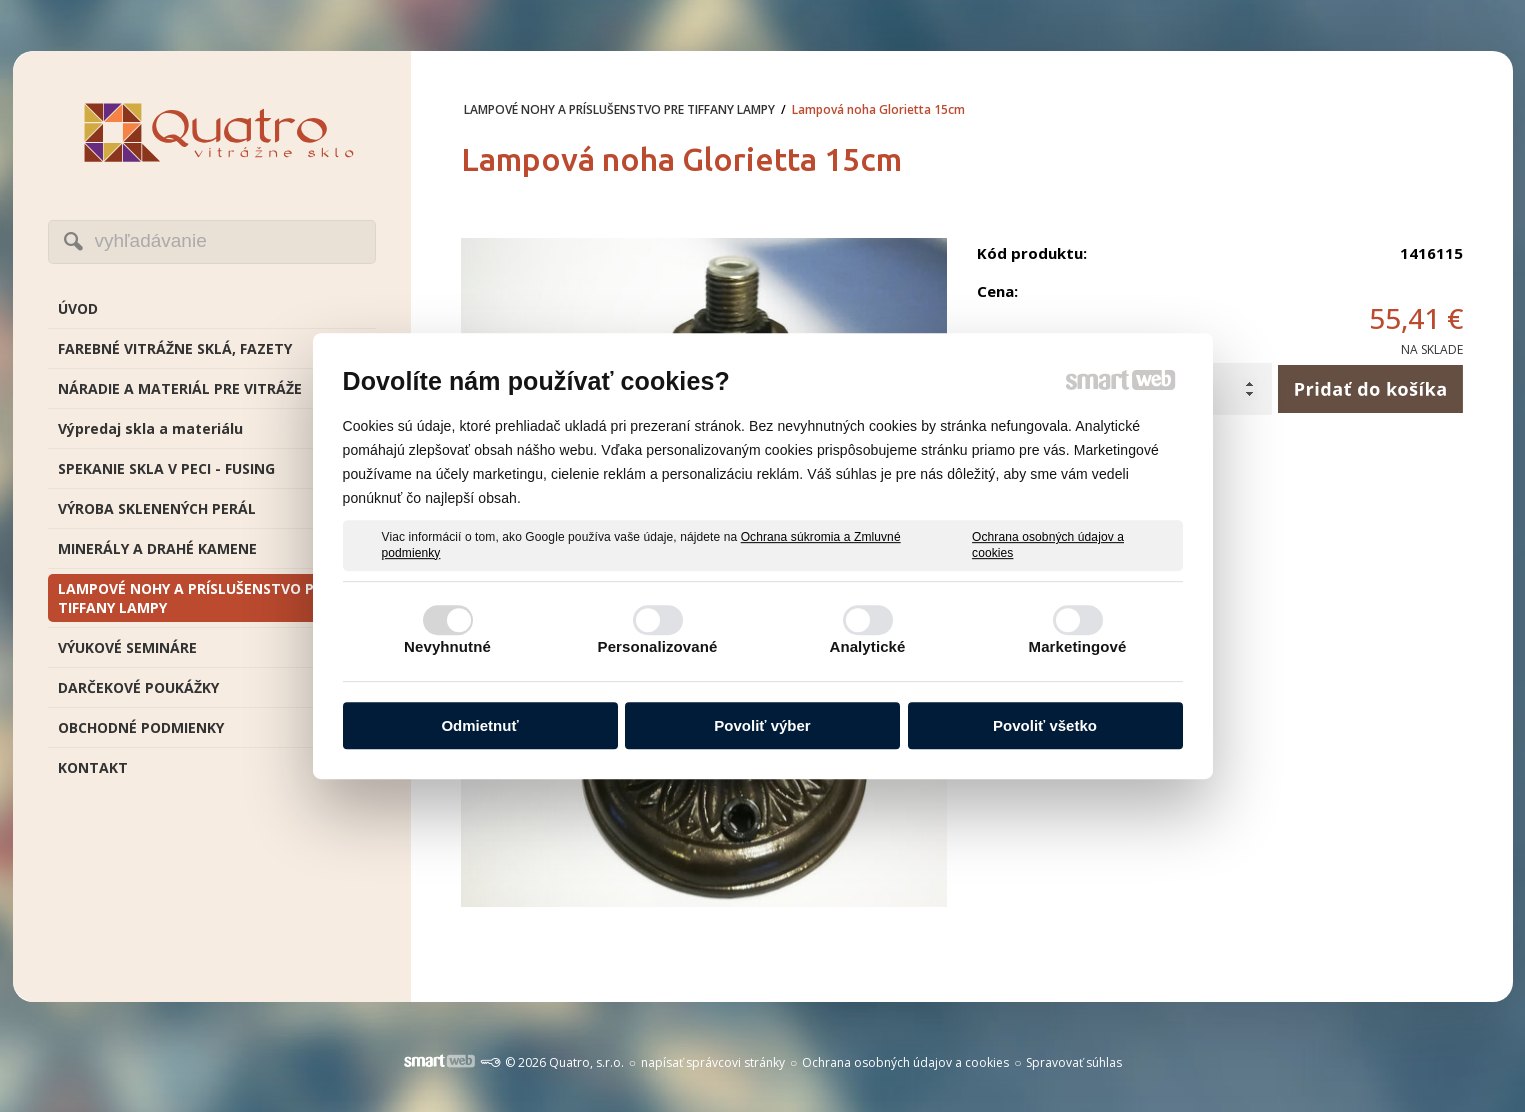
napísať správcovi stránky (713, 1062)
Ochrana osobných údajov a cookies (1048, 545)
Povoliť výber (762, 725)
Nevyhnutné (447, 646)
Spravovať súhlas (1074, 1062)
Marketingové (1078, 646)
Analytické (867, 646)
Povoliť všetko (1045, 725)
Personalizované (658, 646)
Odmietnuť (479, 725)
